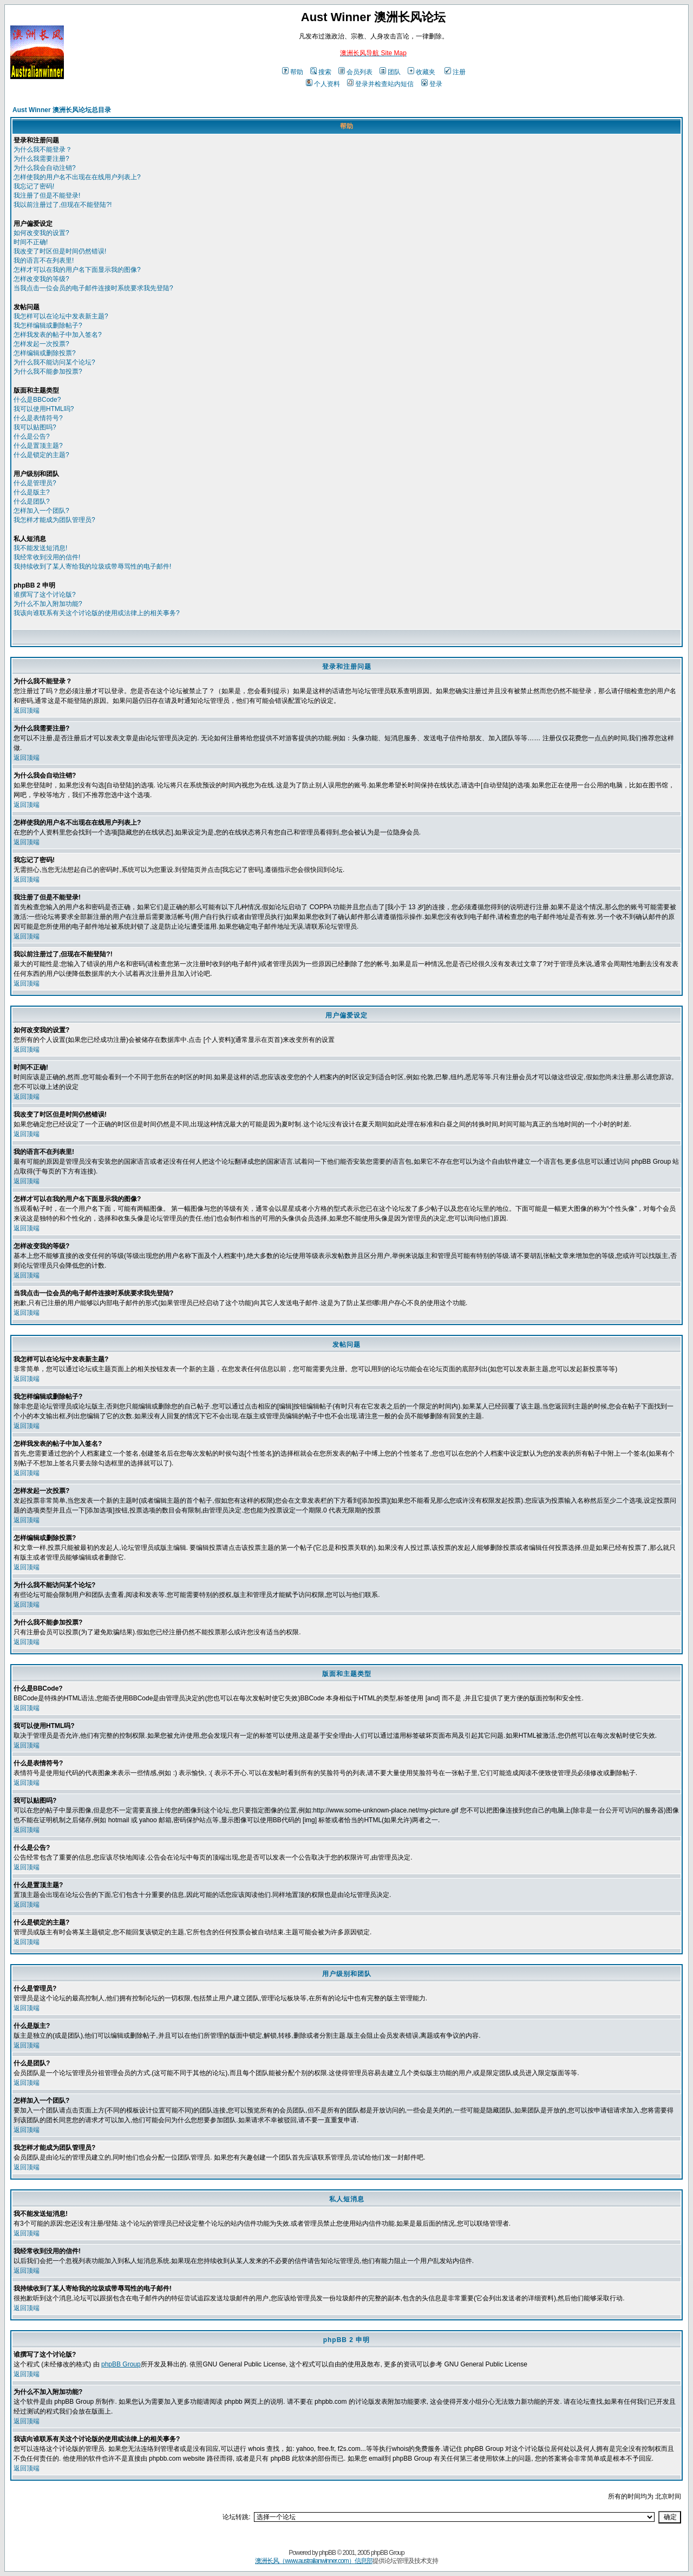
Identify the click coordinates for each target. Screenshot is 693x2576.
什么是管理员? (35, 483)
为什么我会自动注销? (45, 168)
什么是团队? (32, 501)
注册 (455, 72)
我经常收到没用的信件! (47, 557)
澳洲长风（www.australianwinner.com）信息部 (313, 2561)
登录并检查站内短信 (380, 84)
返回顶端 (27, 710)
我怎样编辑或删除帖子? (48, 325)
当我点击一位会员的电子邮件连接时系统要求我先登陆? (93, 288)
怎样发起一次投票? (41, 344)
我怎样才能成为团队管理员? (54, 520)
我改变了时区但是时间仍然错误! (60, 251)
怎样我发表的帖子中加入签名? (58, 334)
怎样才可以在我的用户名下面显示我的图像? (77, 269)
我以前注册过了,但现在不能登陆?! (63, 204)
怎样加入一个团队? (41, 510)
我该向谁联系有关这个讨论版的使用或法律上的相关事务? (97, 613)
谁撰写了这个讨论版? (45, 594)
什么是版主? (32, 492)
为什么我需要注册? (41, 158)
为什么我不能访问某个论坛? (54, 362)
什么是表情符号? (38, 418)
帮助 (292, 72)
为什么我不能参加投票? (48, 371)
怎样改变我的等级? (41, 279)
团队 (390, 72)
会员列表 (355, 72)
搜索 (320, 72)
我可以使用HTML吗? (44, 409)
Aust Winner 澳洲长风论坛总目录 (61, 110)
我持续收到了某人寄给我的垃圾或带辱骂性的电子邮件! (92, 566)
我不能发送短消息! (40, 548)
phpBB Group (121, 2364)
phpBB (327, 2553)
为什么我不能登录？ (43, 149)
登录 (431, 84)
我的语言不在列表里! (44, 260)
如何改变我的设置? (41, 233)
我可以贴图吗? (35, 427)
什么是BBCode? (37, 399)
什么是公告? (32, 436)
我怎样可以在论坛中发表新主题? (61, 316)
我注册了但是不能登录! (47, 195)
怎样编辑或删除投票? (45, 353)
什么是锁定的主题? (41, 455)
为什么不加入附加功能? (48, 604)
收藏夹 (421, 72)
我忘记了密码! (34, 186)
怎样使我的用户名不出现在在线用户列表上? (77, 177)
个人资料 (323, 84)
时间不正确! (31, 242)
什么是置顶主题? (38, 445)
